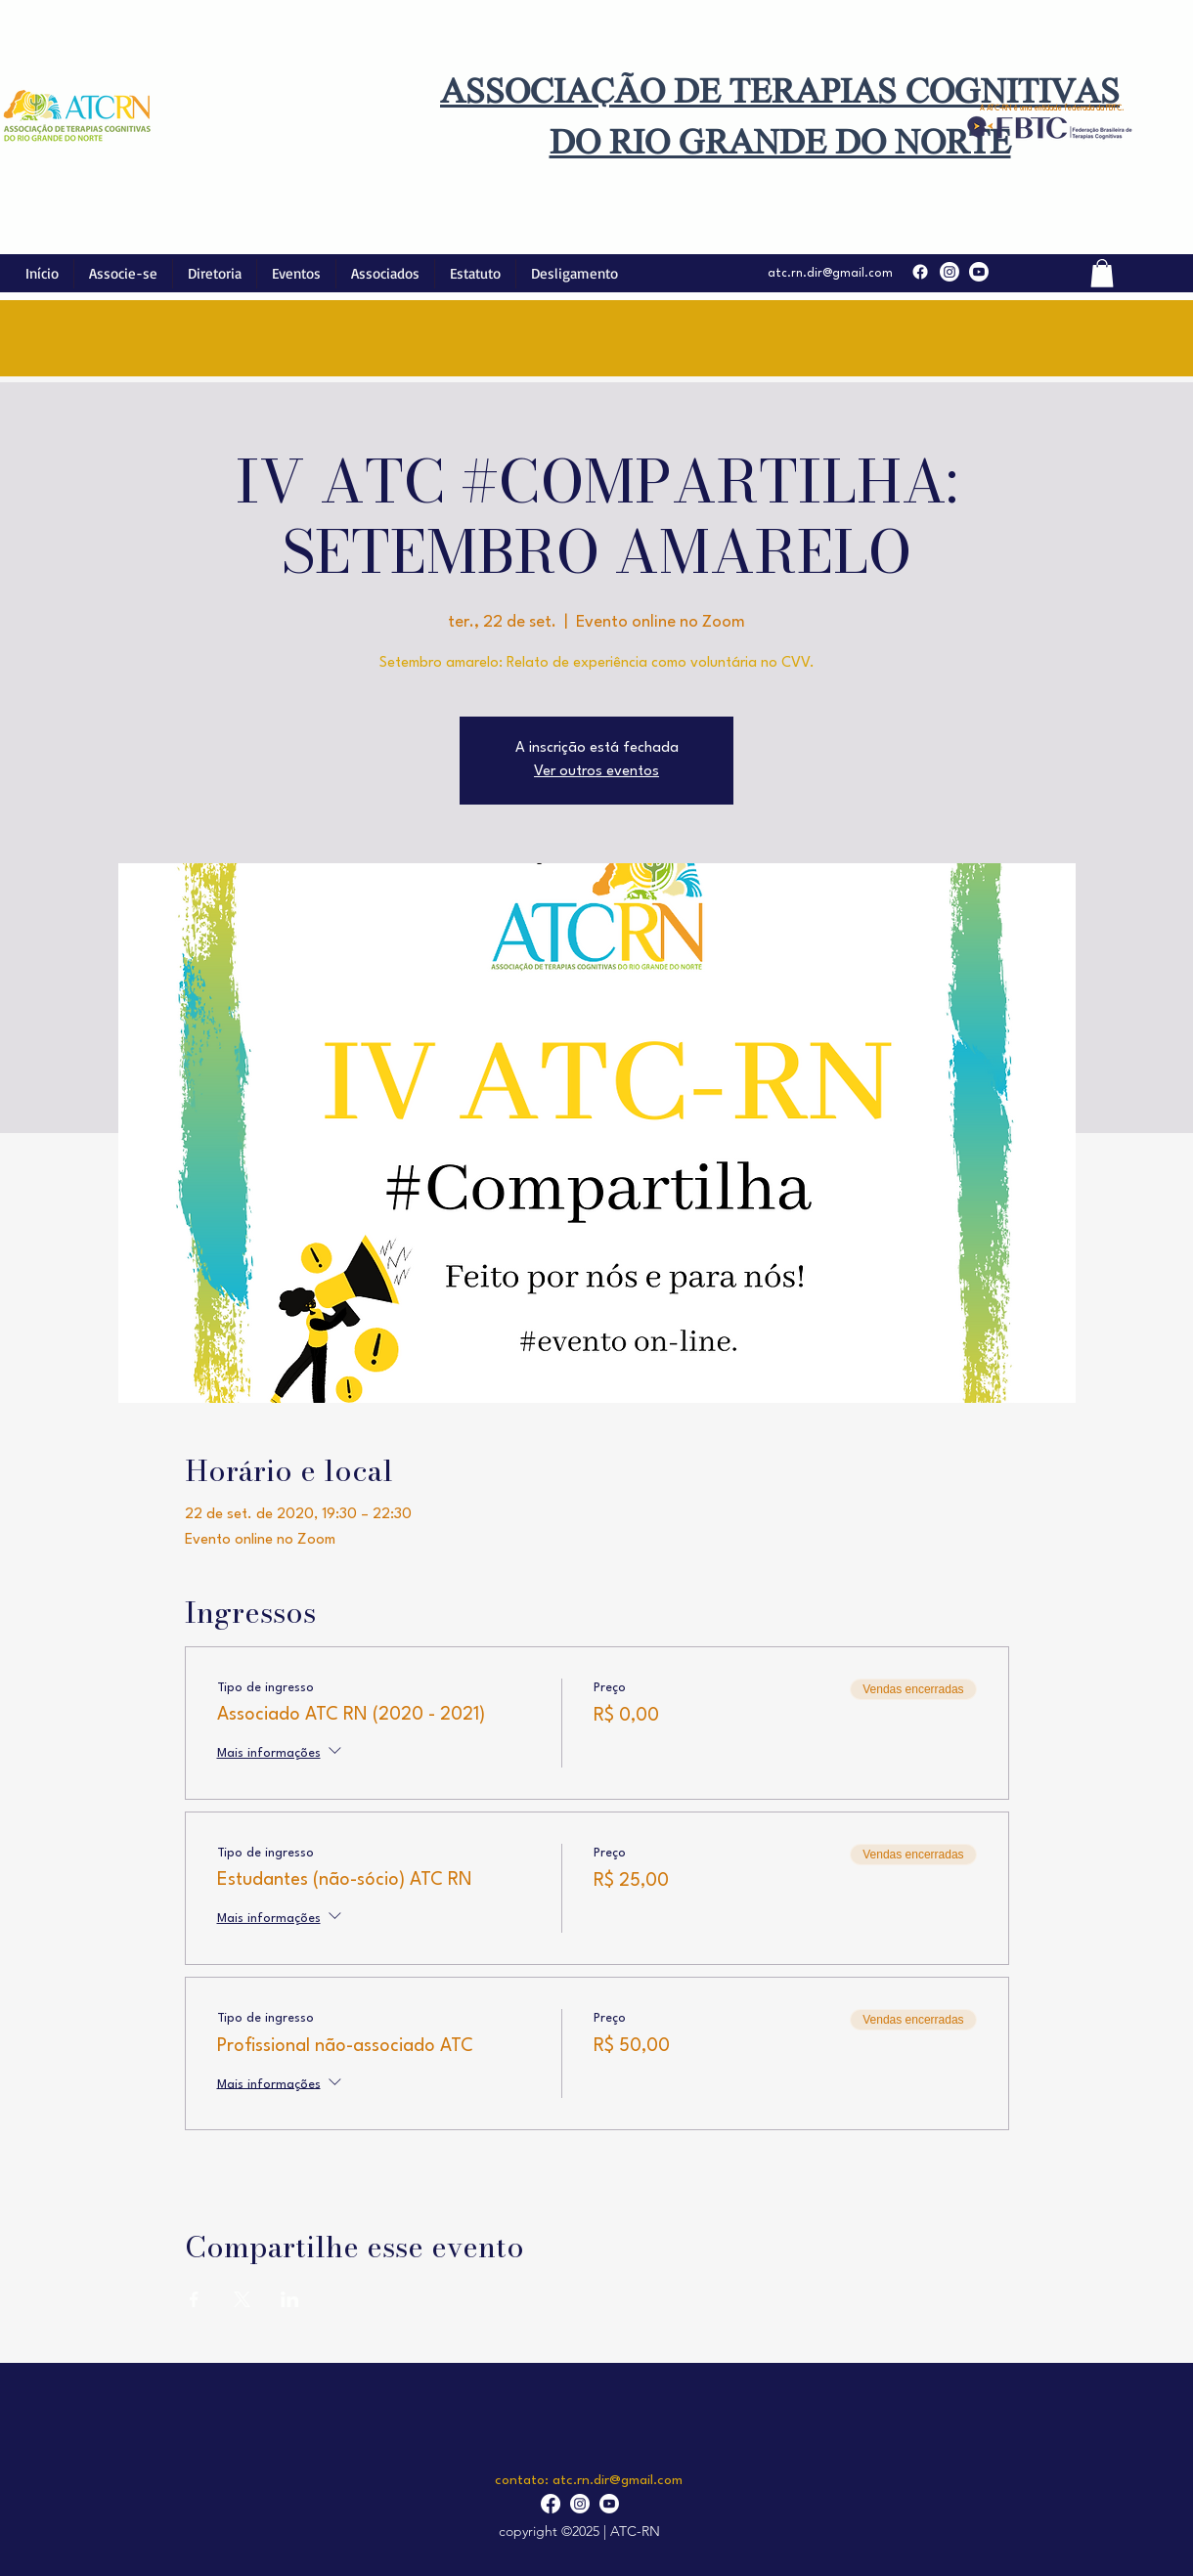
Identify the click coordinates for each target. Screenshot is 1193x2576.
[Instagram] (949, 272)
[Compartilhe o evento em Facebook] (194, 2299)
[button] (1102, 273)
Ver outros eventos (596, 771)
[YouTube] (979, 272)
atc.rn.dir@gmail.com (830, 274)
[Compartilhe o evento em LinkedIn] (290, 2299)
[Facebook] (920, 272)
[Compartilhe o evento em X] (242, 2299)
